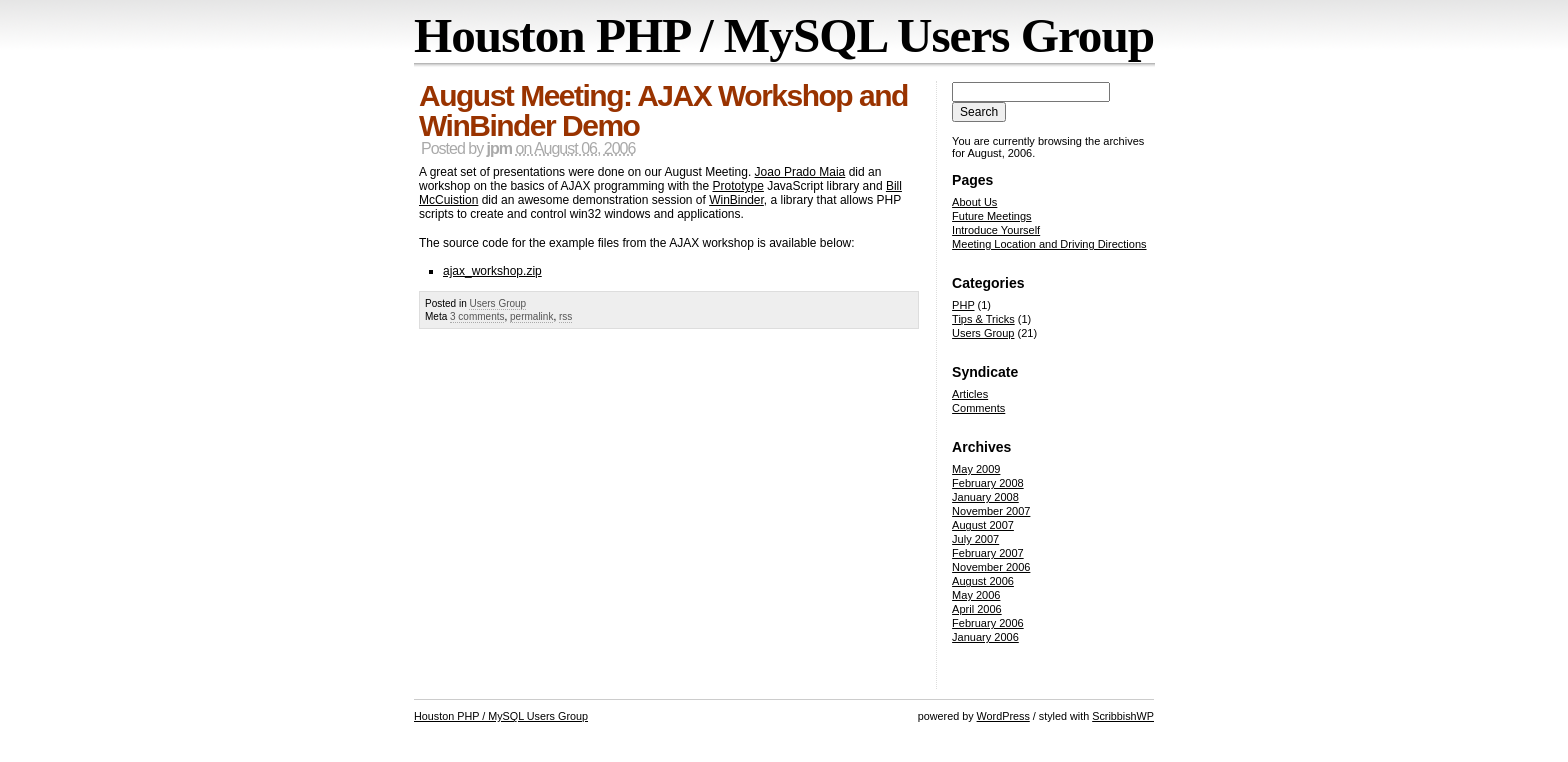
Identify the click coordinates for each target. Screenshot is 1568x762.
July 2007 (975, 539)
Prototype (737, 186)
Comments (978, 408)
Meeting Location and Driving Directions (1049, 244)
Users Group (497, 303)
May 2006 (976, 595)
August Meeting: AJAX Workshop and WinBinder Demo (663, 110)
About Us (974, 202)
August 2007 (983, 525)
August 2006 (983, 581)
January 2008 (985, 497)
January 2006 (985, 637)
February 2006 (988, 623)
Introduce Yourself (996, 230)
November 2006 (991, 567)
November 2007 (991, 511)
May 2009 (976, 469)
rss (565, 316)
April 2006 (977, 609)
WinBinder (736, 200)
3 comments (477, 316)
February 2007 (988, 553)
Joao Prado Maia (800, 172)
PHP (963, 305)
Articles (970, 394)
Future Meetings (991, 216)
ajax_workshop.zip (492, 271)
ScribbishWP (1123, 716)
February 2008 (988, 483)
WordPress (1003, 716)
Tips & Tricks (983, 319)
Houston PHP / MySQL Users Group (784, 35)
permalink (531, 316)
